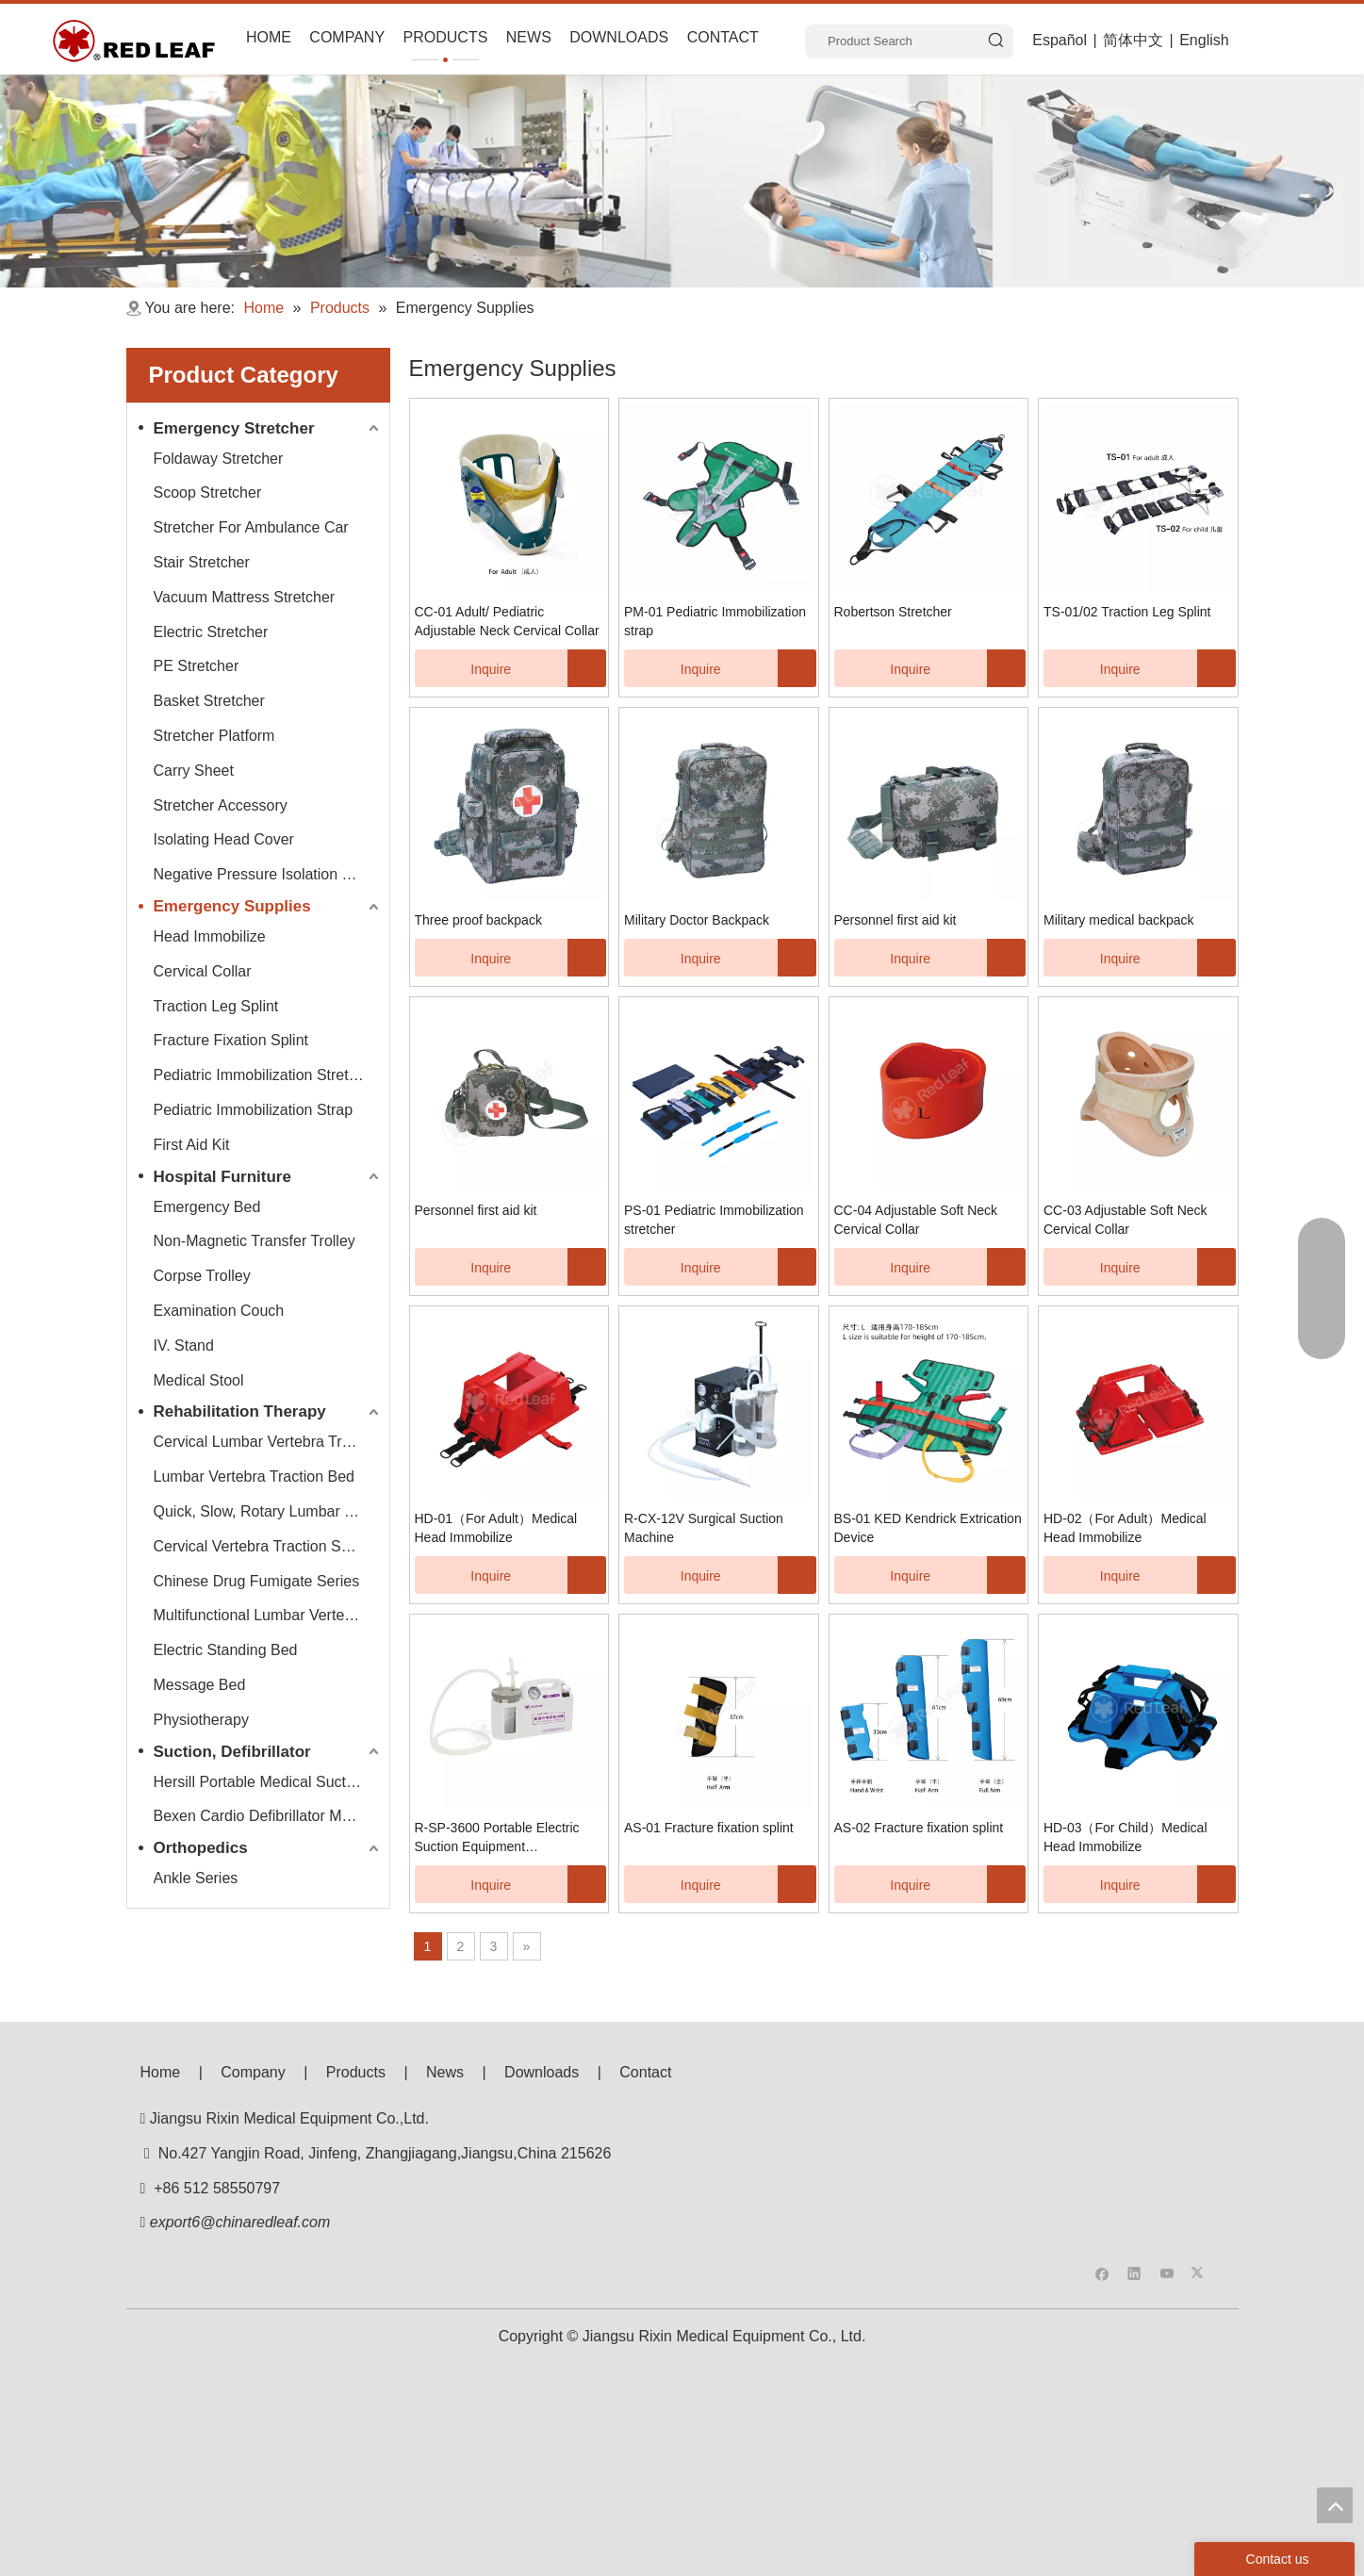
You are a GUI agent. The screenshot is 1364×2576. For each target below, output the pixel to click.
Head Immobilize (210, 936)
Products (356, 2072)
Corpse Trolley (202, 1276)
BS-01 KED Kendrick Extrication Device (928, 1528)
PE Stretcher (196, 666)
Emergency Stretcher (234, 428)
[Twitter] (1199, 2132)
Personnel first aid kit (895, 919)
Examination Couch (219, 1311)
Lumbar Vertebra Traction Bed (254, 1476)
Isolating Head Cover (224, 839)
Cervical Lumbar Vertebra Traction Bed (269, 1442)
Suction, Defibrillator (232, 1752)
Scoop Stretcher (208, 492)
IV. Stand (184, 1345)
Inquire (463, 668)
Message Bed (200, 1685)
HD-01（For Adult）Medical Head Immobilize (496, 1528)
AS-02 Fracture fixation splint (919, 1827)
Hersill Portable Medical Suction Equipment (269, 1782)
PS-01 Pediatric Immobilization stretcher (714, 1220)
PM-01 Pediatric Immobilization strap (715, 621)
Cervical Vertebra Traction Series (264, 1546)
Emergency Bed (207, 1207)
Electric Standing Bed (226, 1650)
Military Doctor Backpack (696, 919)
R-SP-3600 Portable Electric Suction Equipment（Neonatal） (497, 1838)
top (1335, 2505)
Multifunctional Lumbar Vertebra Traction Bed (269, 1615)
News (445, 2072)
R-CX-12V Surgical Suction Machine (703, 1528)
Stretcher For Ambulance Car (251, 527)
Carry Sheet (194, 771)
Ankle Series (196, 1878)
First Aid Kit (192, 1145)
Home (160, 2072)
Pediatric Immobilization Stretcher (266, 1075)
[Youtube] (1167, 2132)
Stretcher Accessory (221, 805)
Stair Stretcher (202, 562)
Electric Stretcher (211, 632)
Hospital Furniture (222, 1177)
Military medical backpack (1119, 919)
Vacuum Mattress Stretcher (245, 597)
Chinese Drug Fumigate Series (257, 1581)
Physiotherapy (201, 1720)
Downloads (541, 2072)
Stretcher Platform (214, 736)
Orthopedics (201, 1848)
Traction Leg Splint (216, 1006)
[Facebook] (1102, 2132)
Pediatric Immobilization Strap (253, 1110)
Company (253, 2072)
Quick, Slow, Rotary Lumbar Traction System (269, 1511)
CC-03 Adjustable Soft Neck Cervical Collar (1126, 1220)
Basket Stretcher (209, 701)
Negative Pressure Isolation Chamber (269, 874)
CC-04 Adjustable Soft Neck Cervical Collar (916, 1220)
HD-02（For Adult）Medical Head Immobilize (1125, 1528)
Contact (645, 2072)
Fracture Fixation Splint (231, 1040)
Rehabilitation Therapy (240, 1411)
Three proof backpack (478, 919)
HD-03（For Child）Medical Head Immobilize (1126, 1837)
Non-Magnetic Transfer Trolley (254, 1241)
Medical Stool (199, 1380)
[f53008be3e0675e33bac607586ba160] (1154, 2100)
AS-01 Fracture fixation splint (709, 1827)
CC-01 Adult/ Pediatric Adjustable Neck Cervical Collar (507, 621)
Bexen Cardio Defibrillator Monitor (267, 1816)
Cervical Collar (203, 971)
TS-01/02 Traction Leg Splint (1127, 611)
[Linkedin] (1134, 2132)
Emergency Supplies (232, 906)
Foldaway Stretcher (219, 459)
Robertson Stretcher (893, 611)
